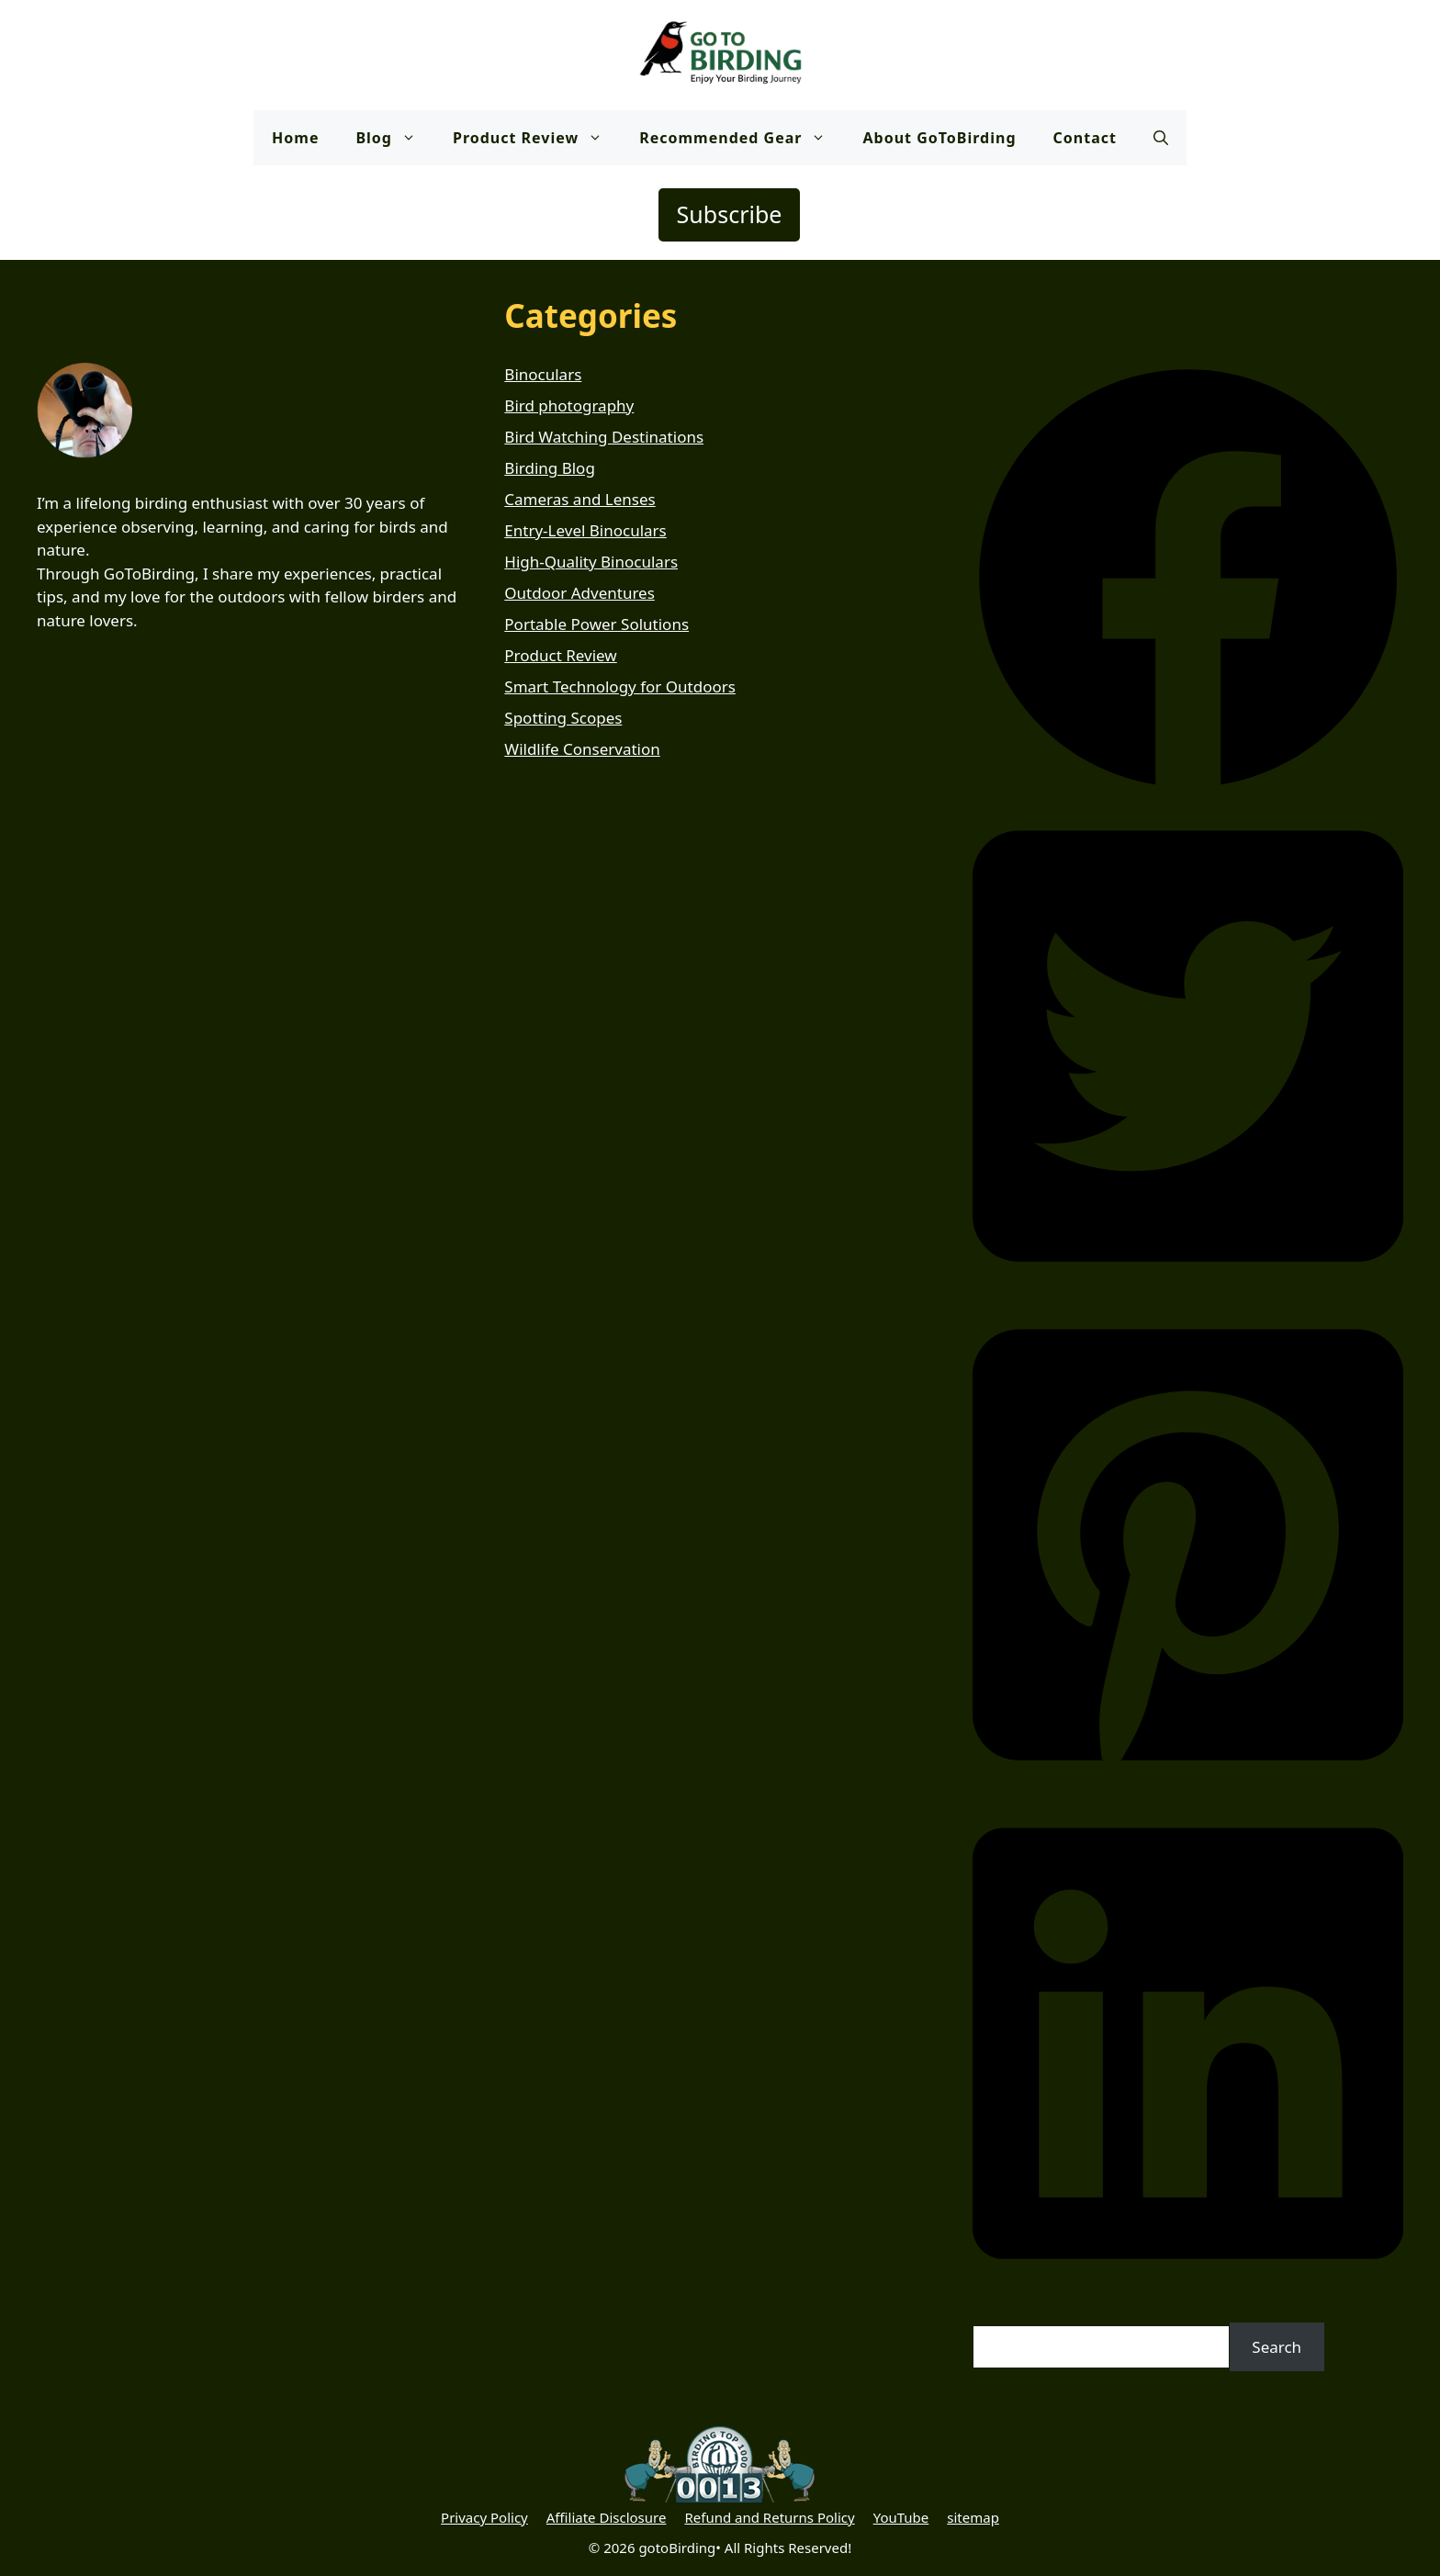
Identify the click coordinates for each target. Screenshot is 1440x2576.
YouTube (901, 2517)
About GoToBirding (939, 138)
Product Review (537, 137)
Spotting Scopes (563, 717)
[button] (1161, 137)
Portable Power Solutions (596, 624)
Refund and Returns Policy (769, 2517)
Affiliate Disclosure (606, 2517)
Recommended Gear (741, 137)
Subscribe (729, 214)
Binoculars (542, 374)
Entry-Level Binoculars (585, 530)
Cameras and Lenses (579, 499)
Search (1276, 2346)
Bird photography (569, 405)
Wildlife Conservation (581, 748)
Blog (394, 137)
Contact (1085, 138)
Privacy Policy (484, 2517)
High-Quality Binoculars (591, 561)
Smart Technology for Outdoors (620, 686)
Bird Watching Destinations (603, 436)
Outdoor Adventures (579, 592)
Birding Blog (549, 467)
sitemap (973, 2517)
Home (295, 138)
